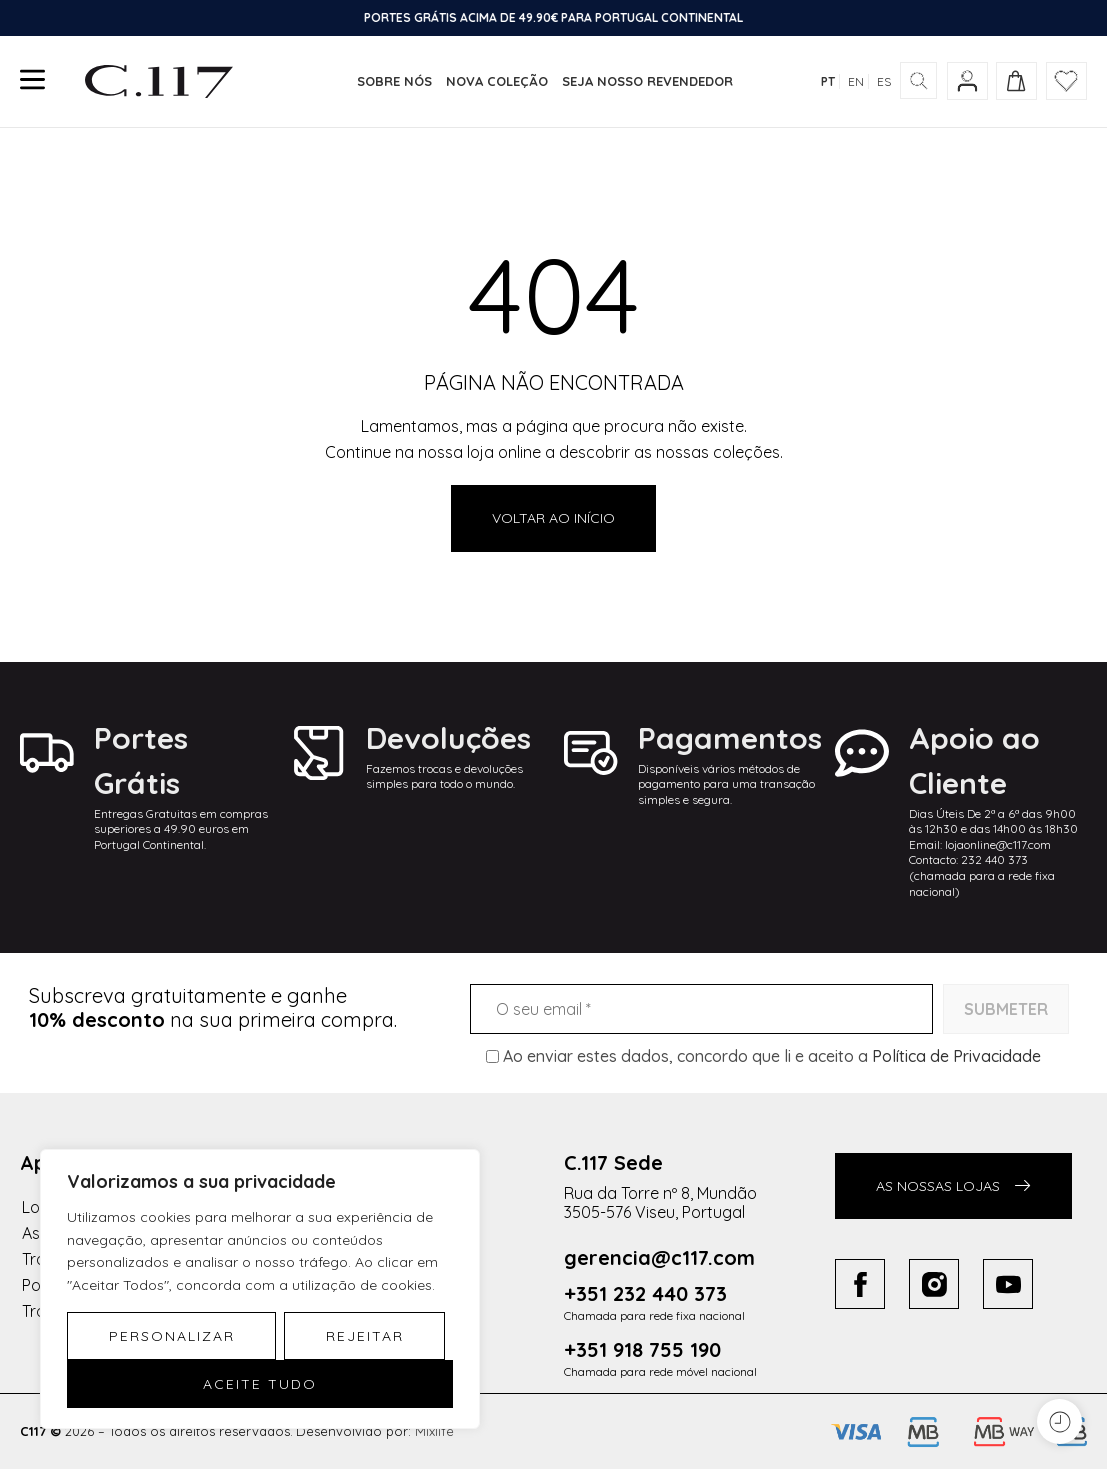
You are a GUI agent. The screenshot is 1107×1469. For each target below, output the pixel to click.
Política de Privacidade (956, 1056)
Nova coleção (497, 81)
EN (856, 81)
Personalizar (172, 1336)
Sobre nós (394, 81)
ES (884, 81)
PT (828, 81)
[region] (260, 1289)
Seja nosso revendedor (647, 81)
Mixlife (434, 1431)
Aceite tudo (260, 1384)
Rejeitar (365, 1336)
